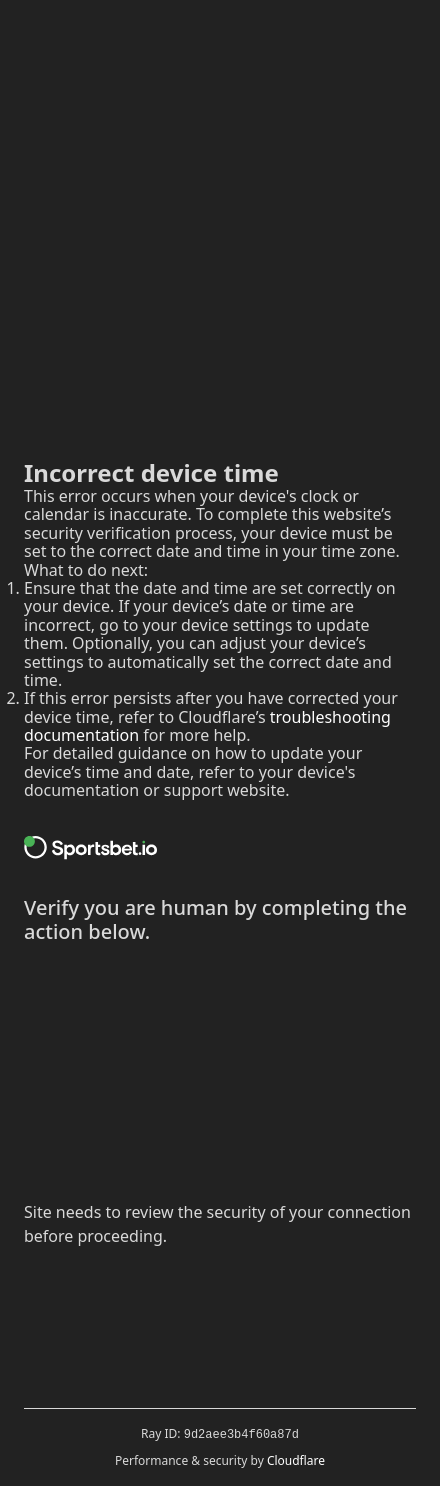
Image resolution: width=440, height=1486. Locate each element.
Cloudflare (296, 1460)
